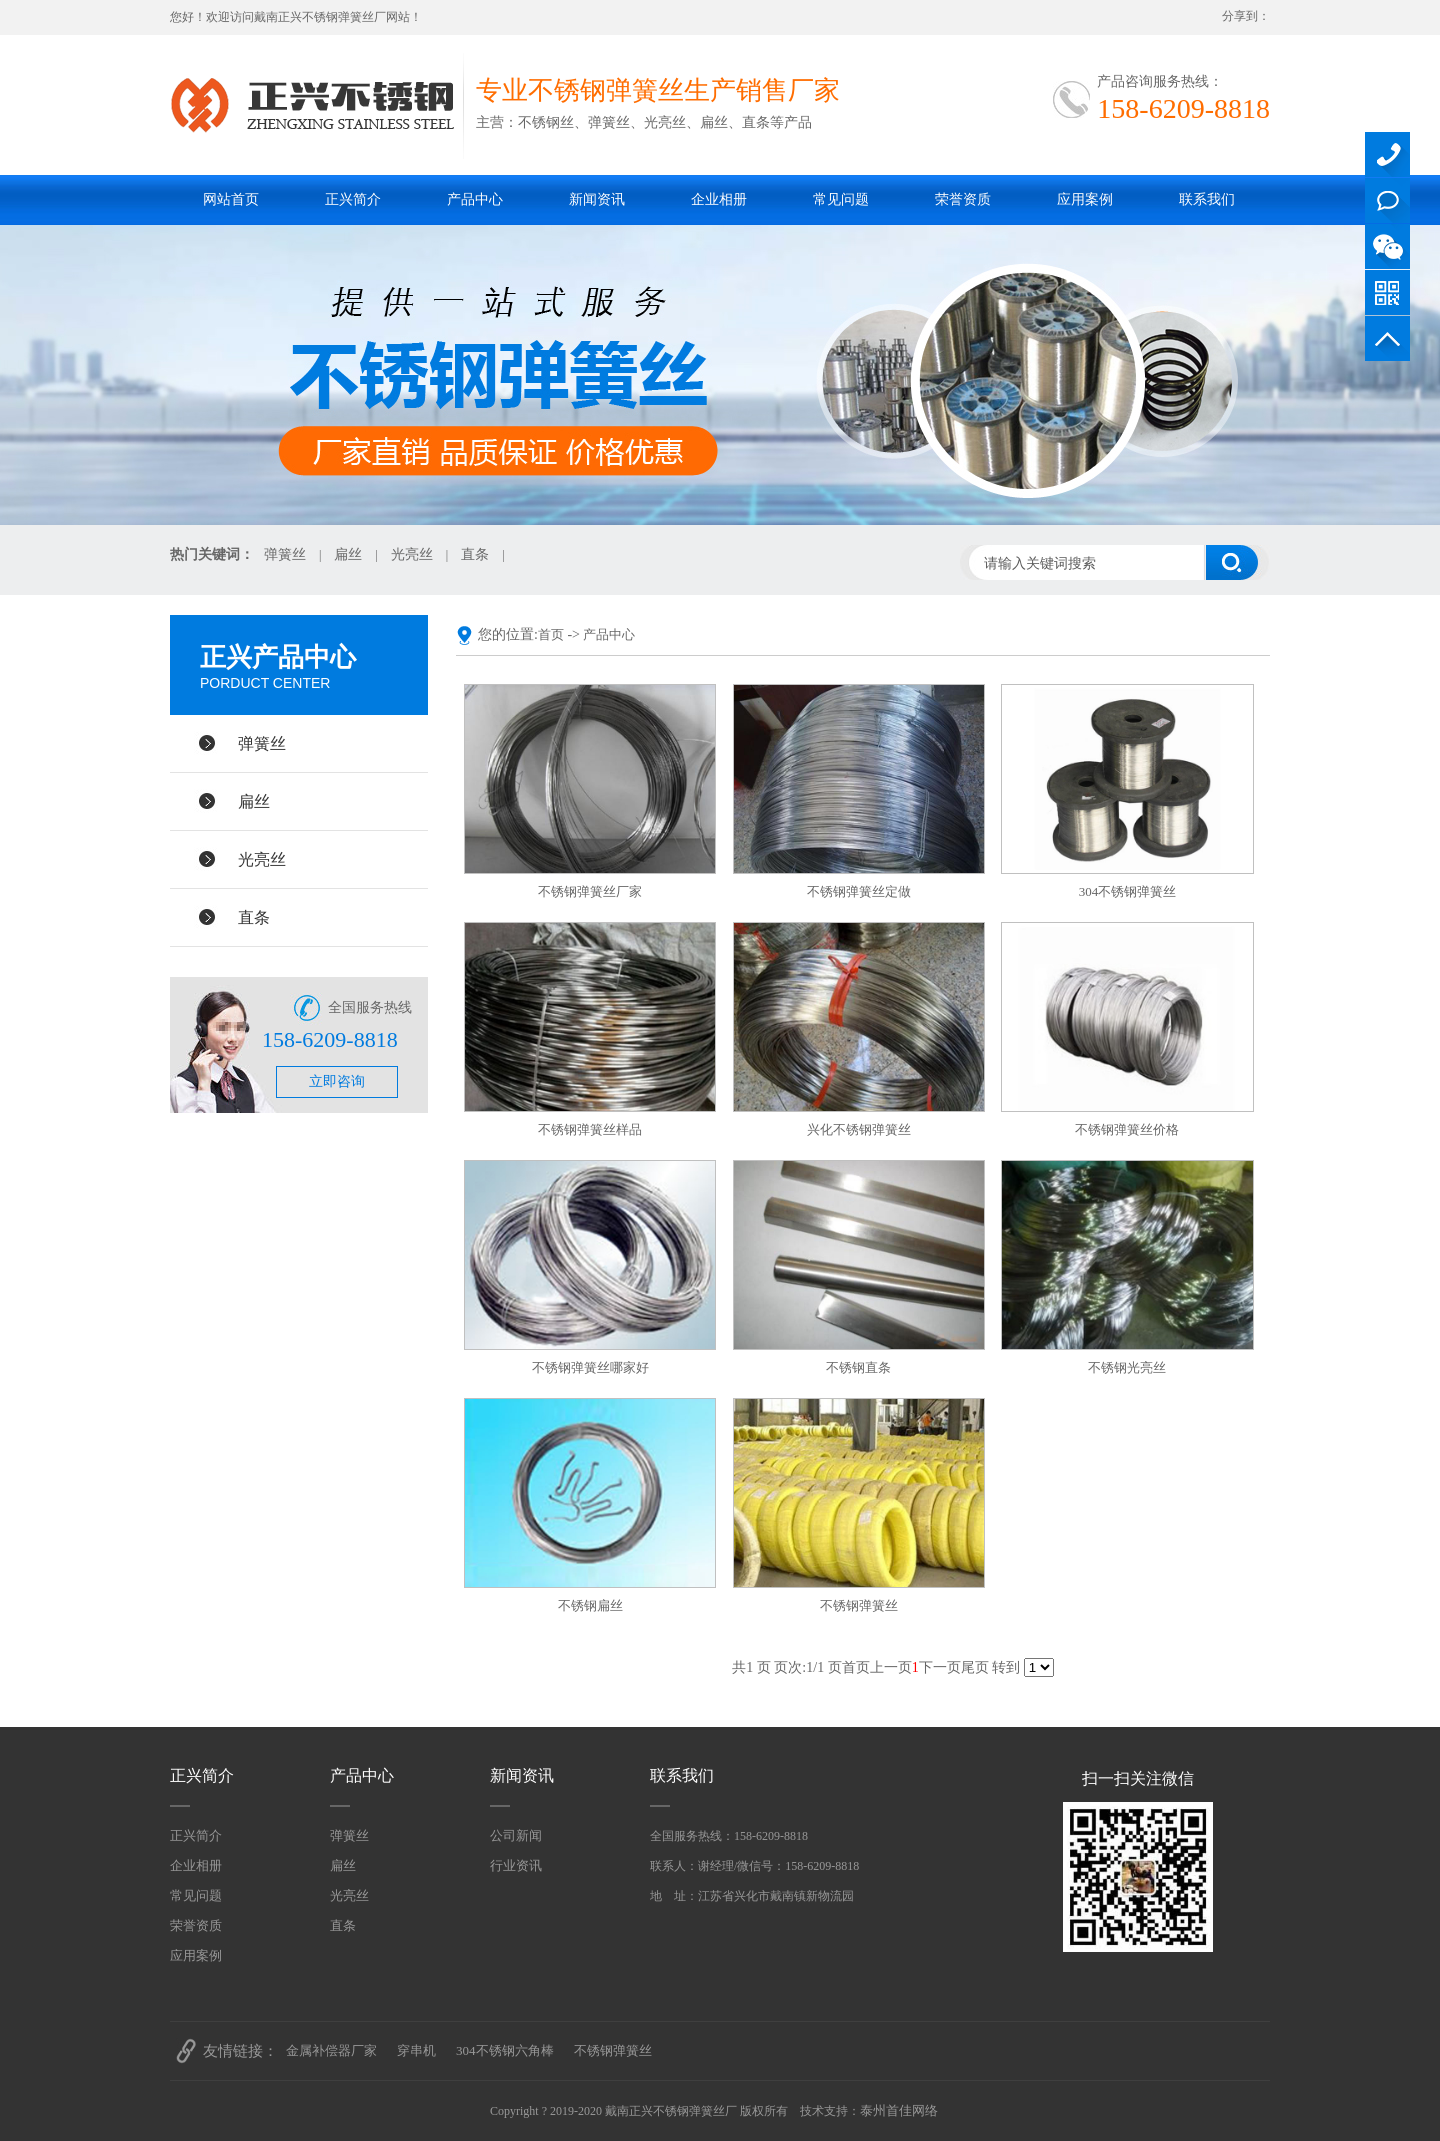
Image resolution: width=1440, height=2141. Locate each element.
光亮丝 (412, 554)
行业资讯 (516, 1865)
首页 (551, 634)
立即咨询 (337, 1081)
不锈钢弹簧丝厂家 (590, 891)
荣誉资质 (963, 199)
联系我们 (1207, 199)
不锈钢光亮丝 (1127, 1367)
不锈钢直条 (858, 1367)
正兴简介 (353, 199)
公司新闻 (516, 1835)
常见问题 (841, 199)
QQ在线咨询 (1387, 200)
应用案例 (1085, 199)
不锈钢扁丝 (590, 1605)
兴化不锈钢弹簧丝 (859, 1129)
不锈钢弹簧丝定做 (859, 891)
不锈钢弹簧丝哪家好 (590, 1367)
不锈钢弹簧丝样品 (590, 1129)
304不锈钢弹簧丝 (1128, 891)
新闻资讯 (597, 199)
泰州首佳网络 (899, 2110)
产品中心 (475, 199)
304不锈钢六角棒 (505, 2050)
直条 (475, 554)
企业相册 (719, 199)
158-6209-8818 (1387, 154)
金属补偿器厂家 (331, 2050)
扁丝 (348, 554)
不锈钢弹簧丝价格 (1127, 1129)
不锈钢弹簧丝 (859, 1605)
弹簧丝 (285, 554)
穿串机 (416, 2050)
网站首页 (231, 199)
